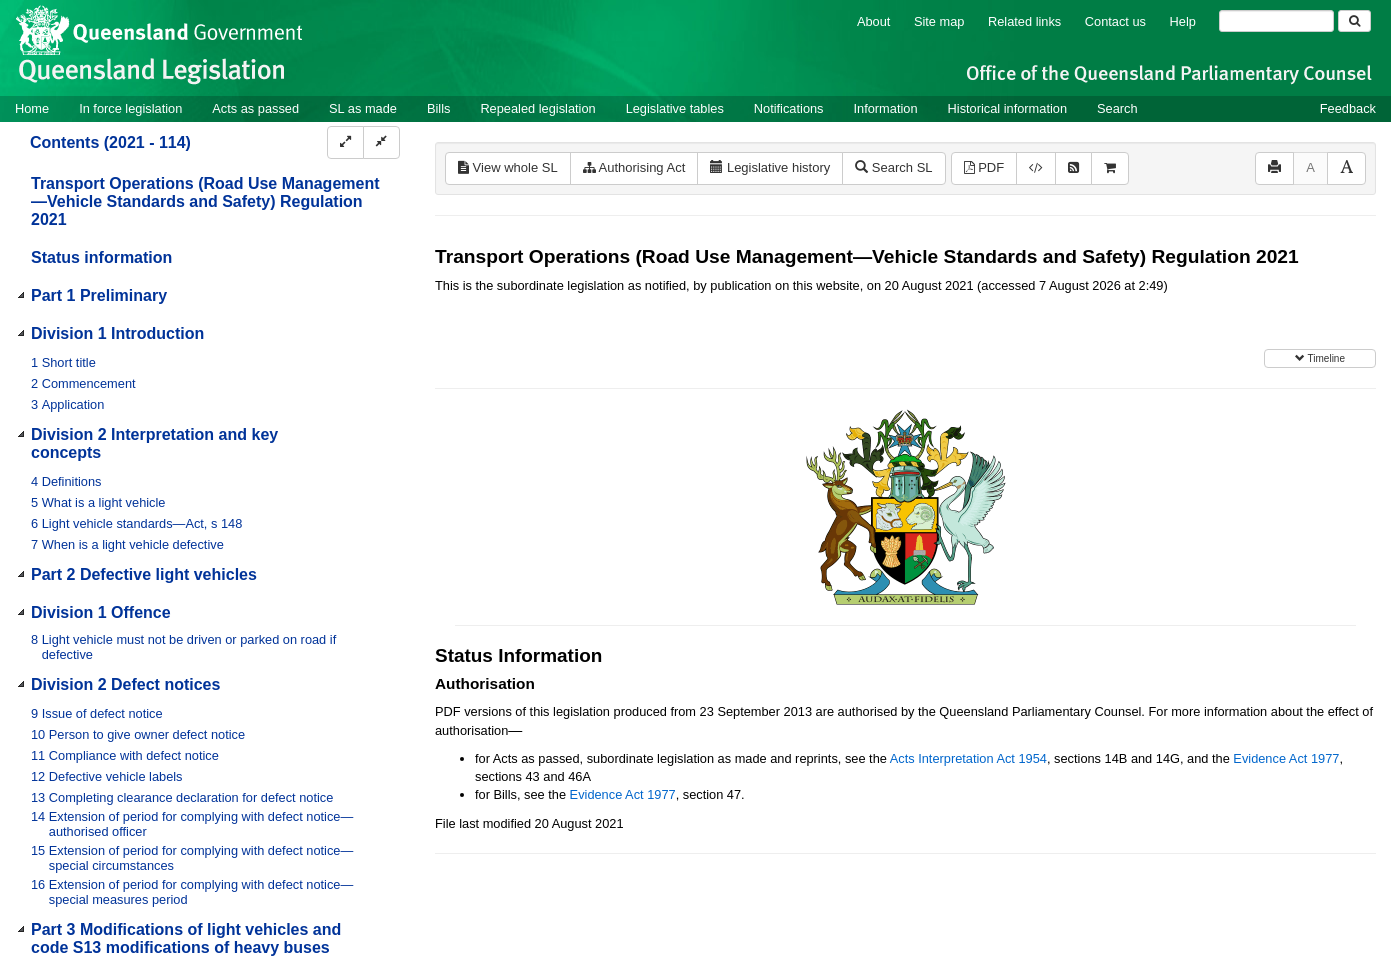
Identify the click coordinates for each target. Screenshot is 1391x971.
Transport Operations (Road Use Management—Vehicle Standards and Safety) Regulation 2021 (205, 201)
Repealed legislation (537, 108)
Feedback (1348, 108)
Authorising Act (634, 167)
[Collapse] (381, 142)
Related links (1024, 21)
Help (1183, 21)
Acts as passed (255, 108)
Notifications (789, 108)
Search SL (893, 167)
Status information (101, 257)
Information (886, 108)
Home (32, 108)
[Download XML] (1036, 168)
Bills (438, 108)
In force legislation (130, 108)
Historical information (1007, 108)
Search (1117, 108)
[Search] (1276, 21)
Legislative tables (675, 108)
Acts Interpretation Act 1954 (968, 758)
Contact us (1115, 21)
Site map (939, 21)
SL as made (363, 108)
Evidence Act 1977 (1286, 758)
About (873, 21)
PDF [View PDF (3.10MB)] (984, 167)
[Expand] (345, 142)
